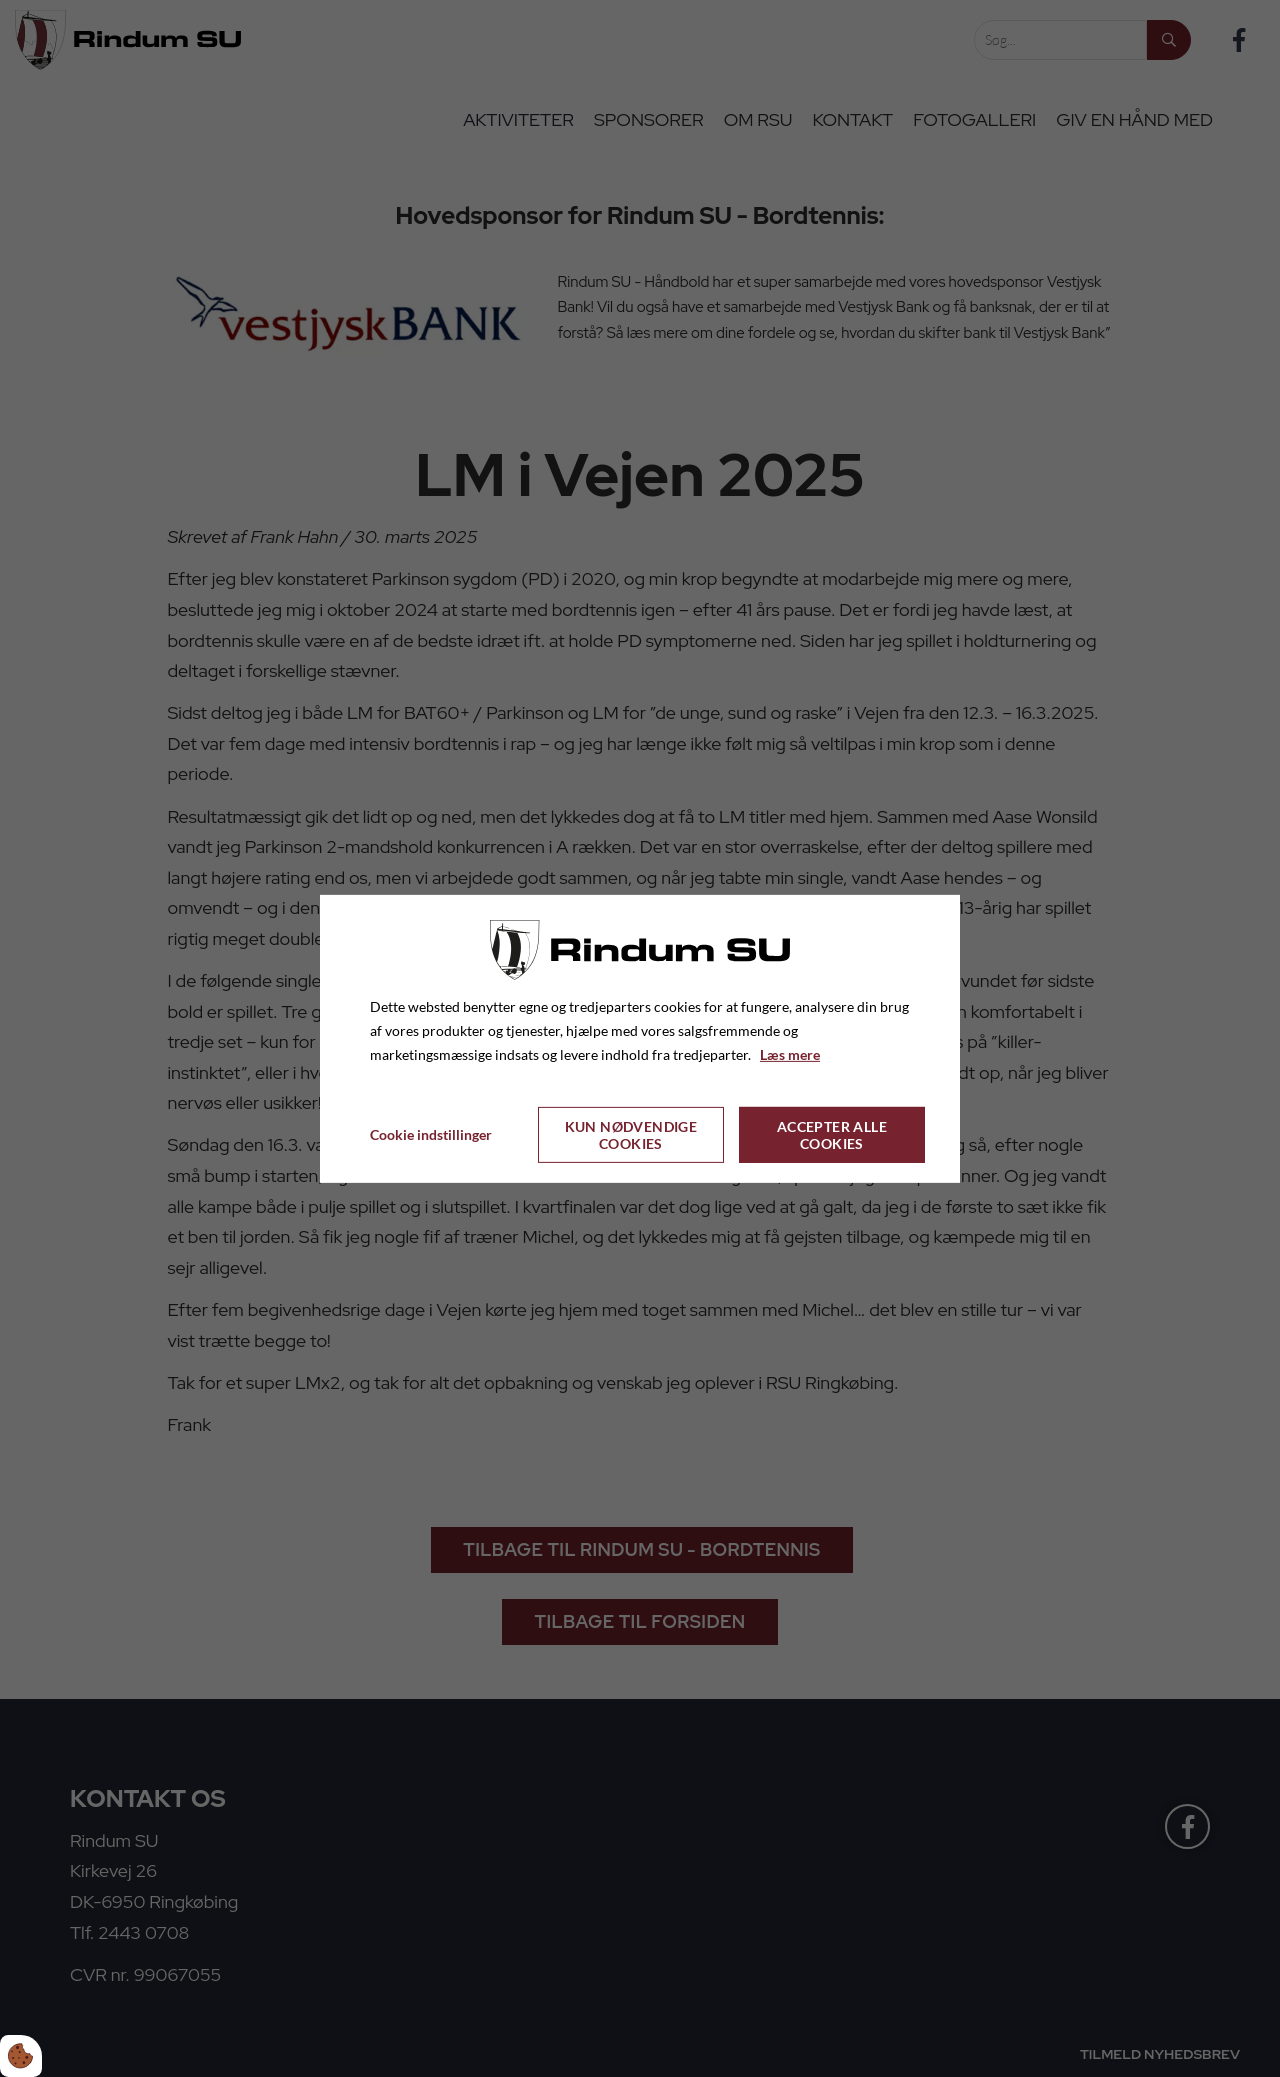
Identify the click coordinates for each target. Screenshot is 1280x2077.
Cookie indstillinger (431, 1134)
